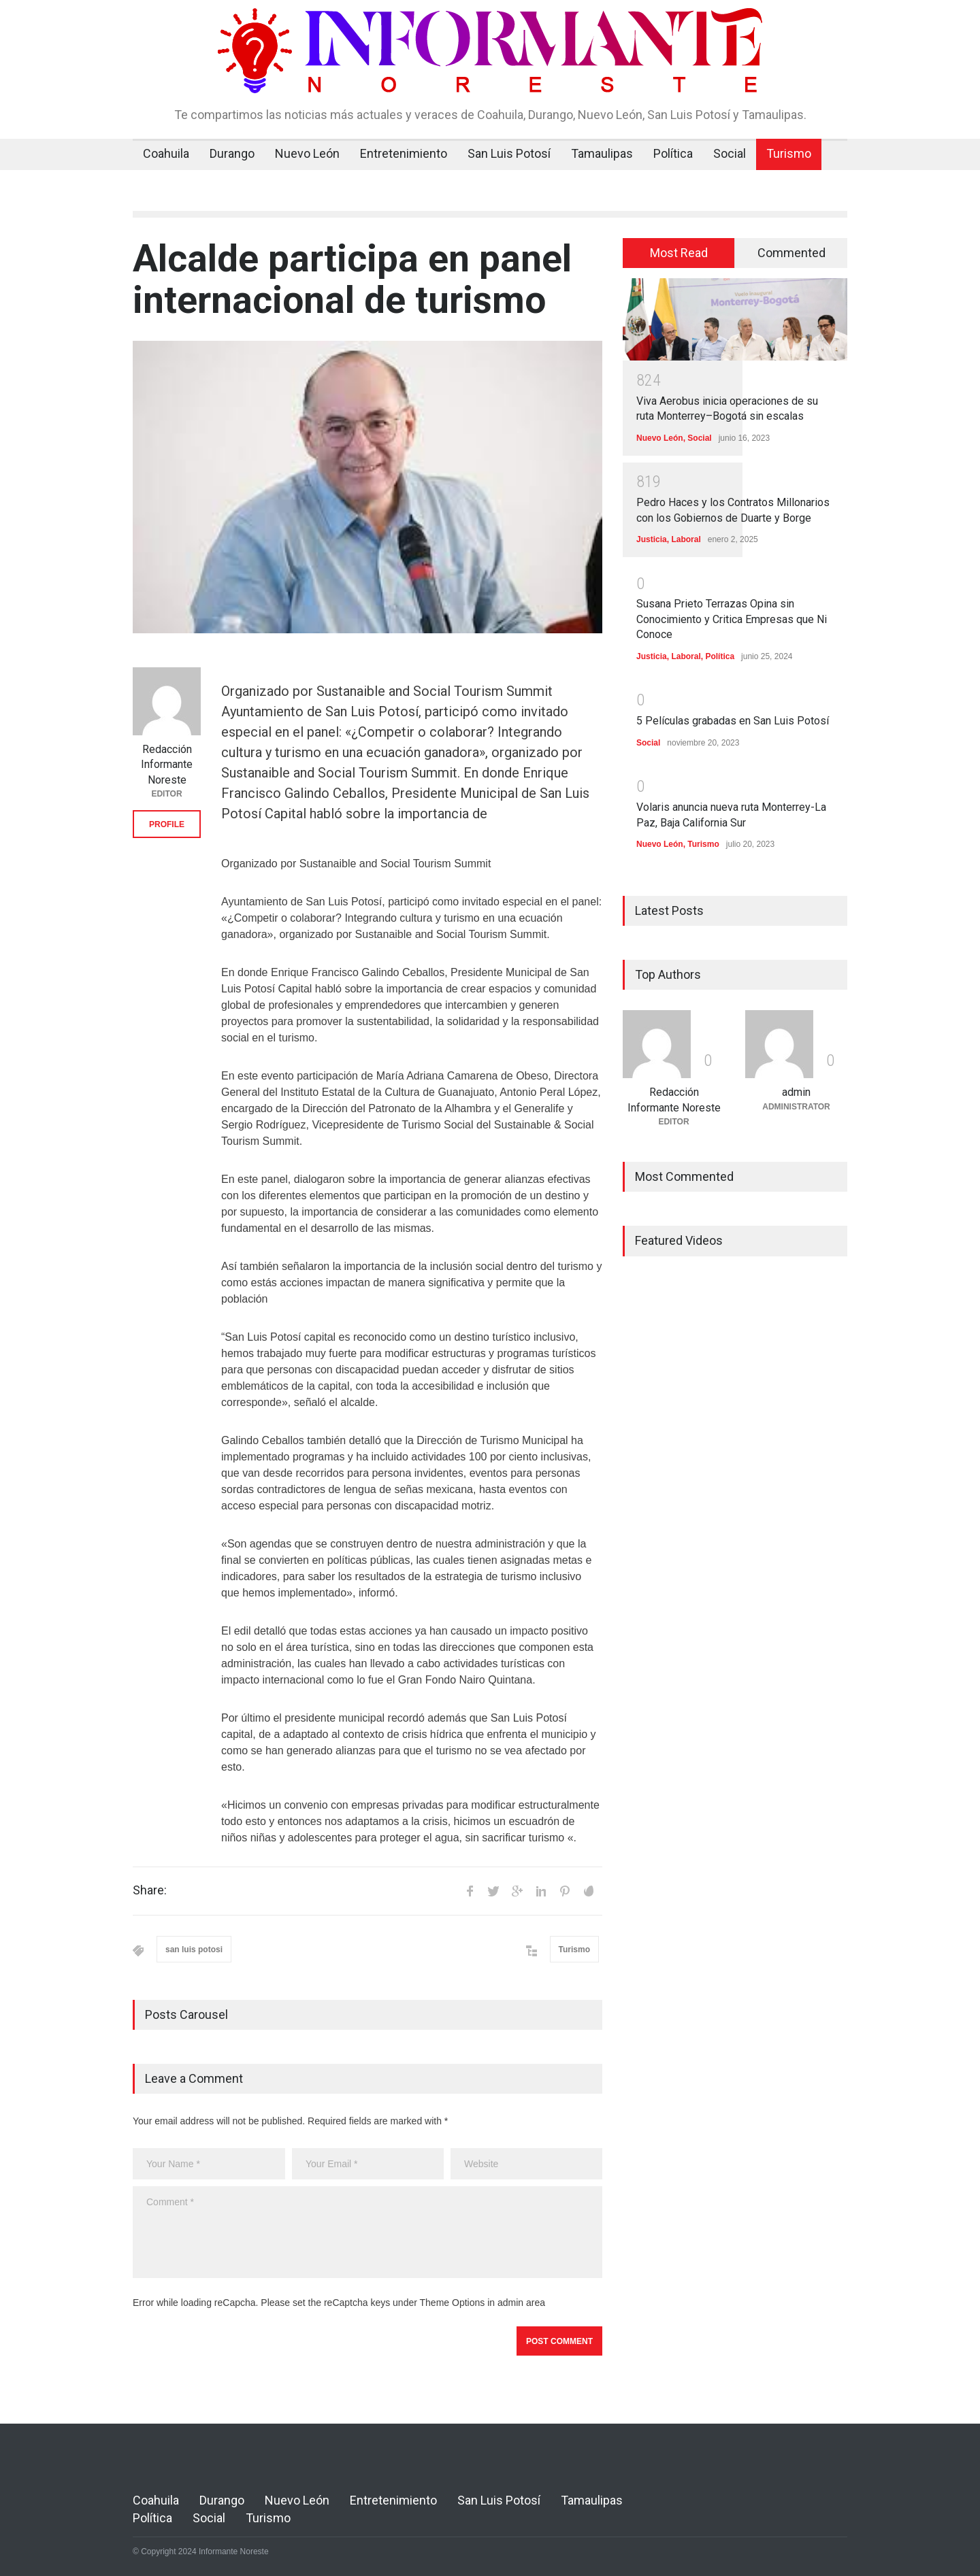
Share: (150, 1890)
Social (729, 153)
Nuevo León (307, 153)
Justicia (651, 539)
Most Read (679, 253)
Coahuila (166, 153)
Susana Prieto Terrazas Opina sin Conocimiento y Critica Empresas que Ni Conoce (731, 619)
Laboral (685, 539)
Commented (791, 253)
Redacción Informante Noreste (167, 764)
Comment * (367, 2232)
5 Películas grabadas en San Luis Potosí (732, 720)
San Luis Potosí (509, 153)
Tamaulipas (602, 153)
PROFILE (166, 824)
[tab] (679, 253)
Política (673, 153)
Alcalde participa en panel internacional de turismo (352, 279)
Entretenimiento (403, 153)
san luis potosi (194, 1949)
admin (796, 1092)
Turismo (788, 153)
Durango (232, 153)
